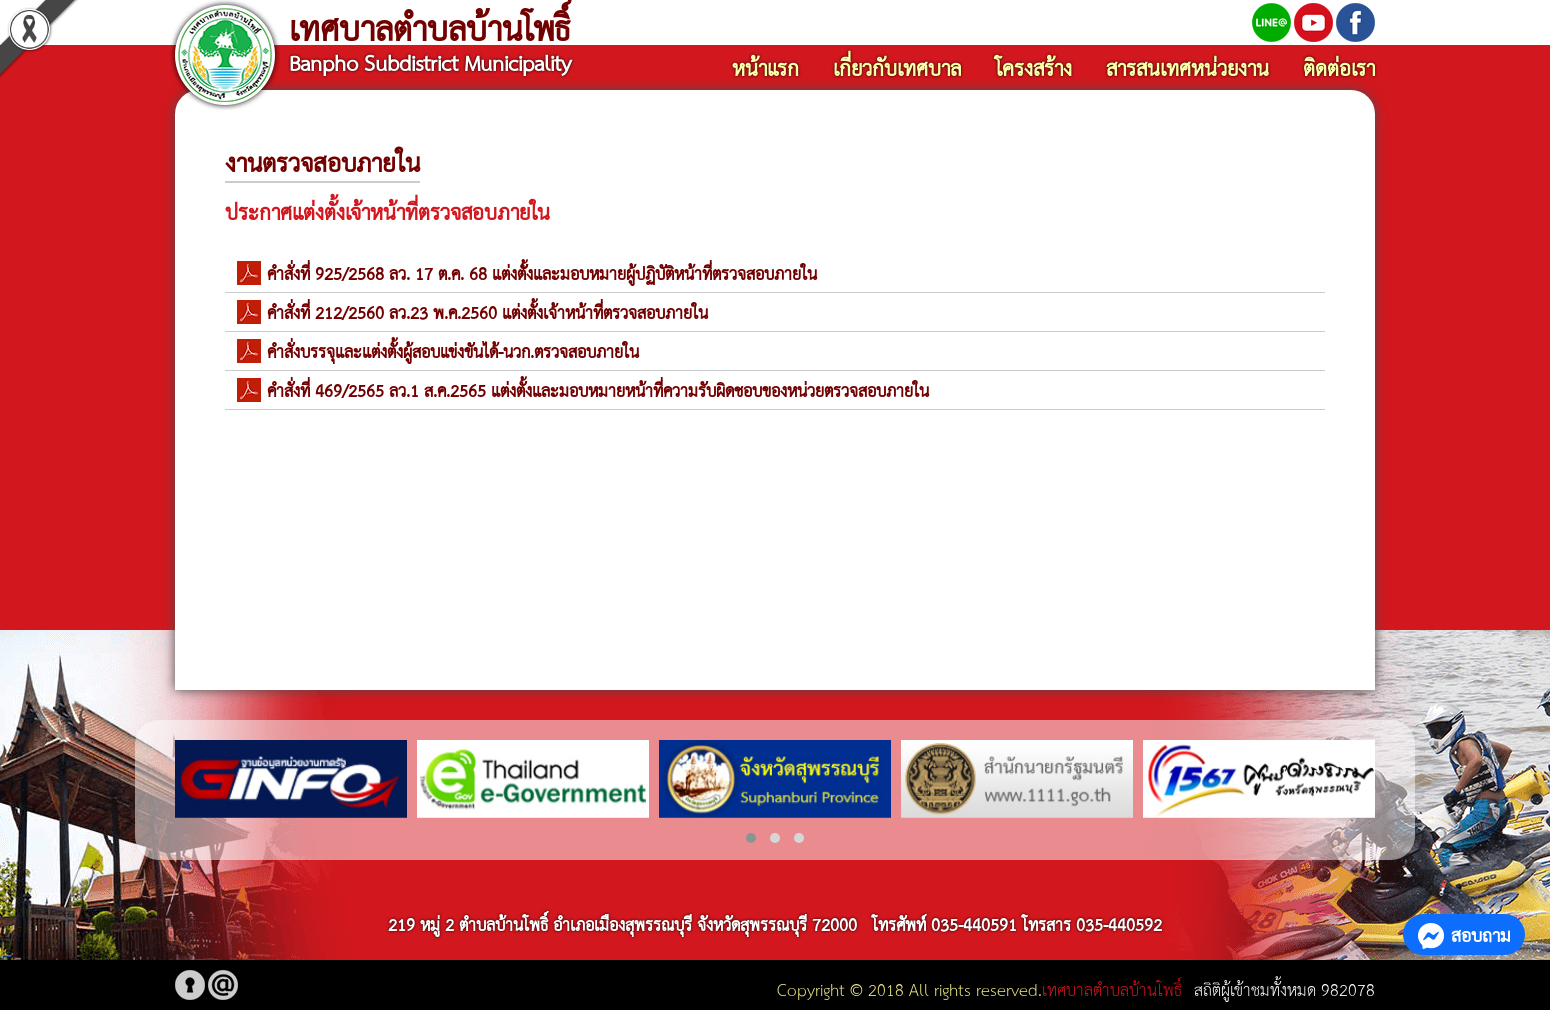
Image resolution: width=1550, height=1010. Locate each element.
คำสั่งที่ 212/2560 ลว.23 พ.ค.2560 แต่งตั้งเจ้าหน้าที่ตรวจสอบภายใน (487, 311)
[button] (751, 838)
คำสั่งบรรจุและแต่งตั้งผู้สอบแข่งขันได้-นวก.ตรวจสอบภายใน (453, 350)
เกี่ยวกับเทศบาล (897, 67)
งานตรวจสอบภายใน (322, 161)
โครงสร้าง (1033, 67)
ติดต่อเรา (1339, 67)
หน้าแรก (765, 67)
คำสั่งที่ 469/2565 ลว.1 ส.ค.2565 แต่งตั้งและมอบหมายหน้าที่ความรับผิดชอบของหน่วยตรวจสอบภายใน (598, 389)
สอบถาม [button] (1464, 934)
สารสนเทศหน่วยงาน (1187, 67)
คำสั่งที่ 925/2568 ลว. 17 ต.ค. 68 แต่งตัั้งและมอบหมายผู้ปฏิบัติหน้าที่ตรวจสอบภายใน (542, 272)
